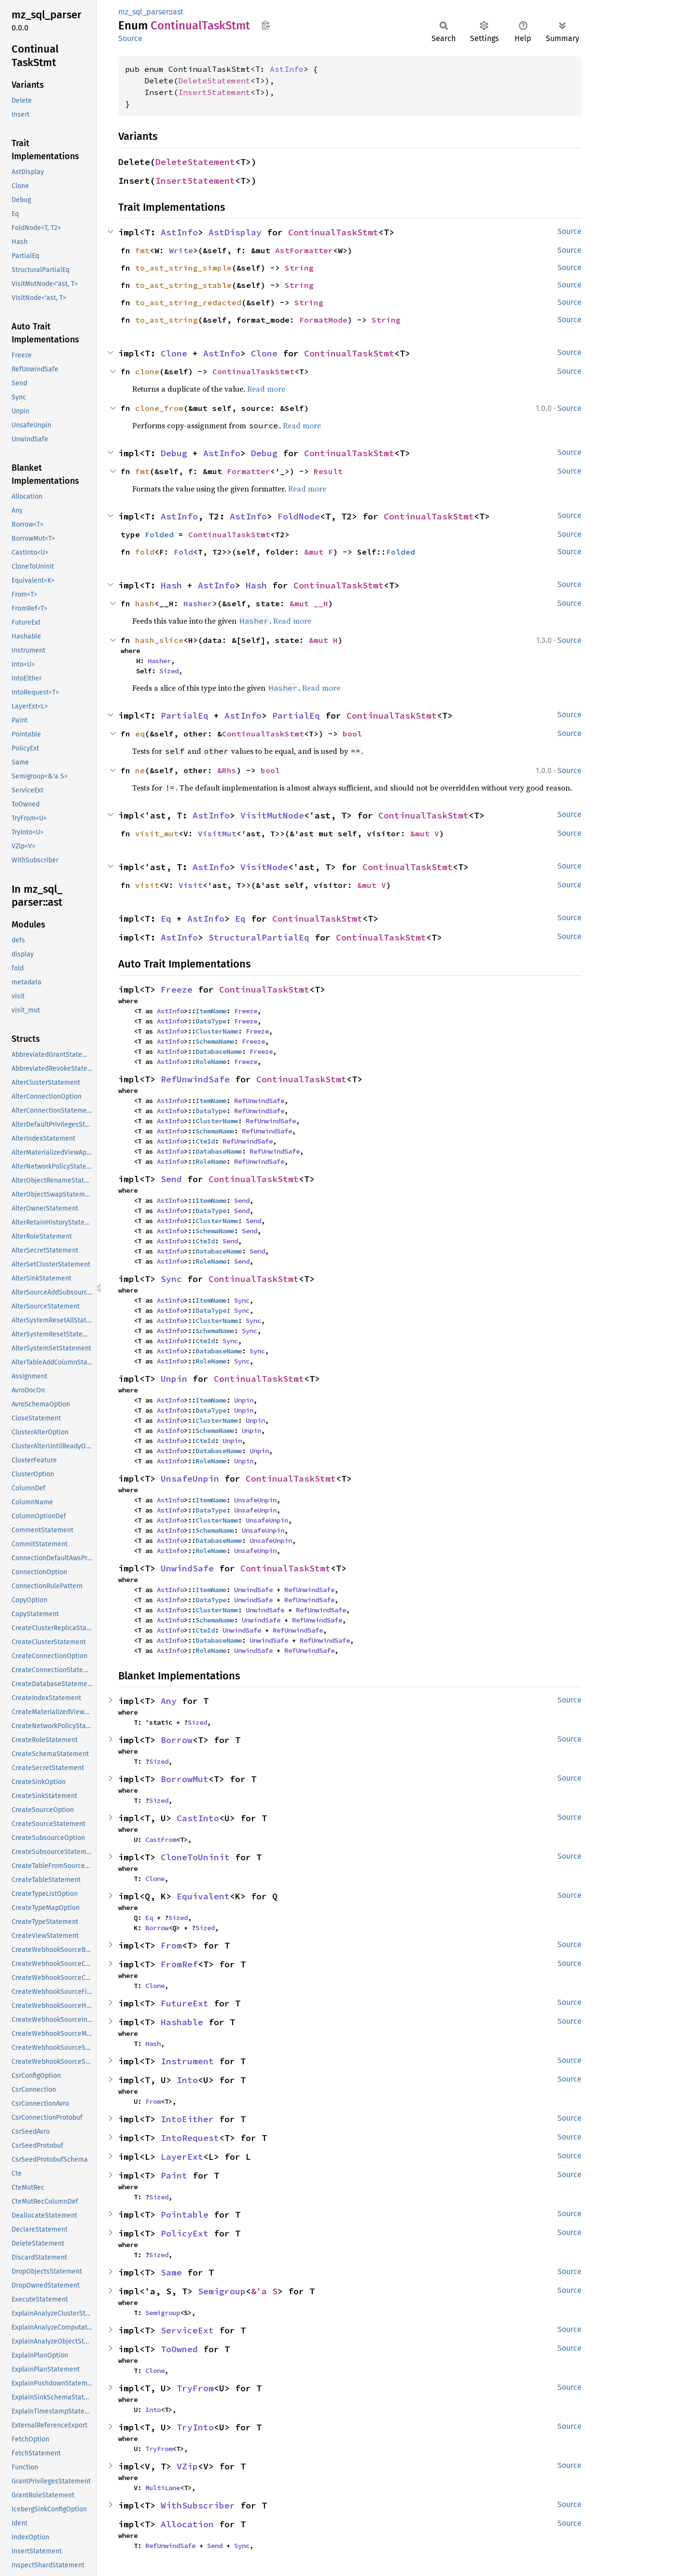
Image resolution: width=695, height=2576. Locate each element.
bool (352, 733)
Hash (171, 585)
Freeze (177, 989)
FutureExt (184, 2003)
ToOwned (179, 2349)
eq (140, 733)
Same (171, 2272)
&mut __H (309, 603)
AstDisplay (235, 232)
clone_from (159, 408)
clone (147, 371)
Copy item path (266, 25)
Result (328, 471)
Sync (171, 1278)
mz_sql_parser (143, 11)
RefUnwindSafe (195, 1079)
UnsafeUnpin (190, 1478)
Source (130, 38)
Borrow (177, 1739)
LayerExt (182, 2156)
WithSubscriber (198, 2505)
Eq (166, 918)
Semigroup (222, 2291)
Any (169, 1700)
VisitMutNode (272, 815)
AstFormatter (304, 250)
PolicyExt (184, 2233)
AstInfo (287, 69)
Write (181, 250)
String (299, 268)
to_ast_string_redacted (188, 302)
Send (171, 1179)
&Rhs (226, 770)
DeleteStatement (214, 80)
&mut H (323, 640)
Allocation (187, 2524)
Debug (174, 453)
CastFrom (160, 1839)
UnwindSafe (187, 1568)
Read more (266, 388)
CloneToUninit (195, 1857)
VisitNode (264, 866)
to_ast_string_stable (183, 285)
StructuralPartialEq (258, 937)
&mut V (424, 833)
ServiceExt (187, 2330)
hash (144, 603)
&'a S (264, 2291)
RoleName (210, 1061)
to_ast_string (166, 320)
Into (187, 2079)
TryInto (195, 2427)
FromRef (179, 1964)
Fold (183, 552)
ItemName (210, 1011)
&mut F (318, 552)
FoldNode (299, 516)
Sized (169, 671)
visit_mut (157, 833)
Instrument (187, 2061)
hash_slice (159, 640)
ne (140, 770)
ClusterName (216, 1031)
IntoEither (187, 2119)
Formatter (248, 471)
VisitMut (217, 833)
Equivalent (203, 1896)
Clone (174, 353)
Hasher (197, 603)
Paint (174, 2175)
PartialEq (184, 715)
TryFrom (195, 2388)
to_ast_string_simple (183, 268)
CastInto (198, 1818)
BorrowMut (184, 1779)
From (171, 1945)
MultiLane (162, 2487)
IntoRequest (190, 2137)
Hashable (182, 2022)
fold (144, 552)
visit (147, 885)
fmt (142, 250)
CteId (205, 1141)
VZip (187, 2466)
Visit (191, 885)
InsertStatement (214, 92)
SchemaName (214, 1041)
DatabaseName (218, 1051)
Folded (159, 534)
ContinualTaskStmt (333, 232)
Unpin (174, 1378)
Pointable (184, 2214)
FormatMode (323, 320)
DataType (210, 1021)
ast (178, 11)
